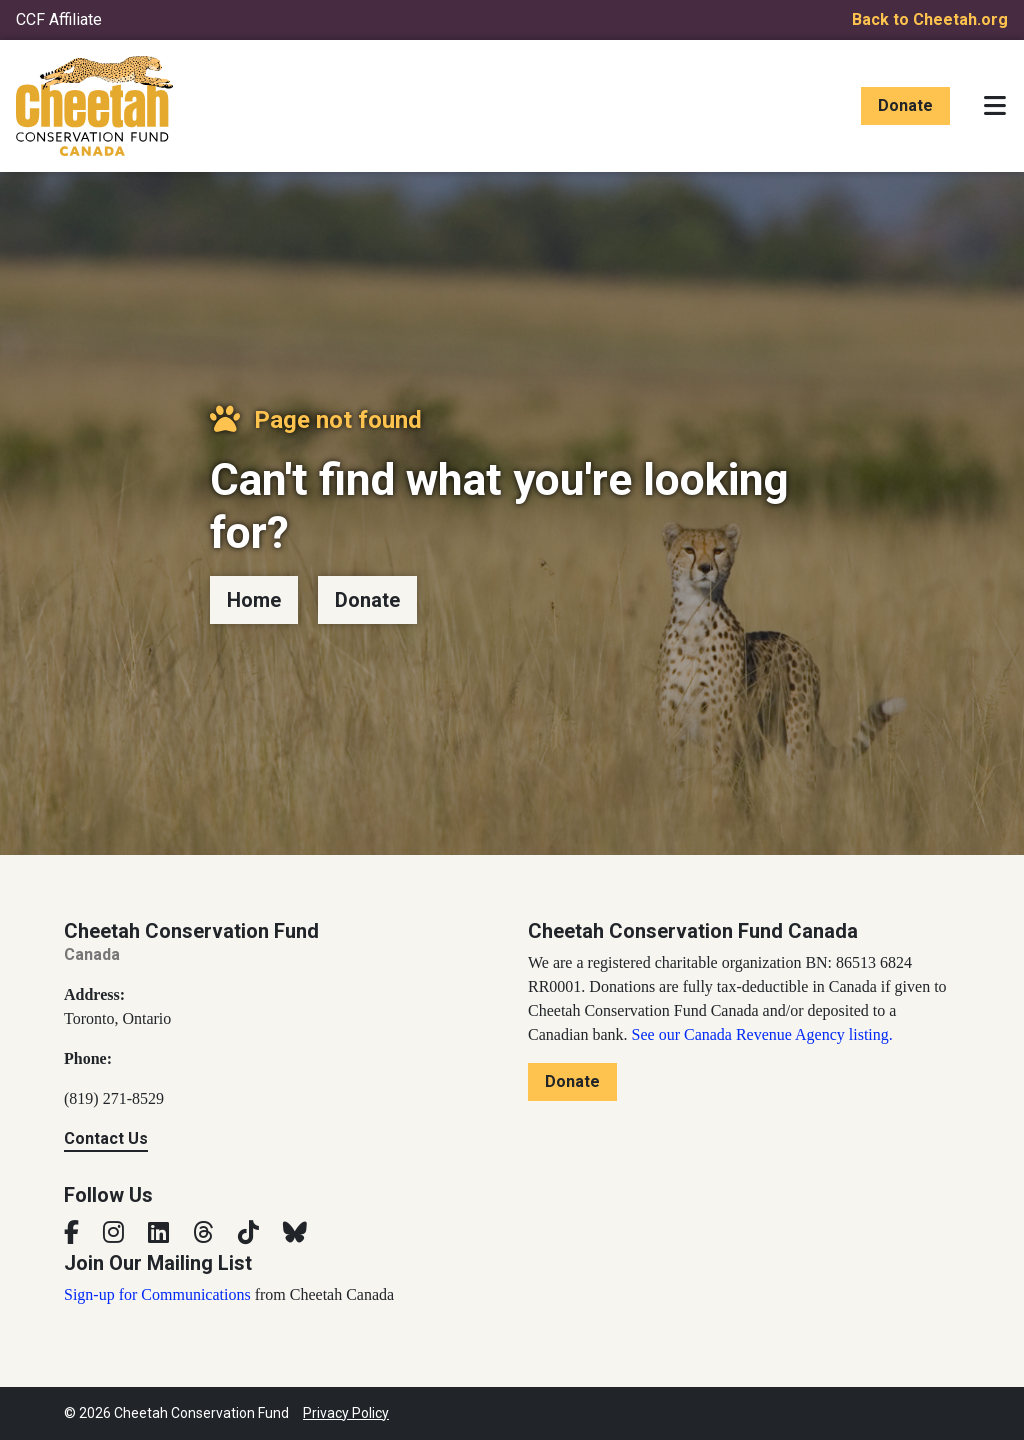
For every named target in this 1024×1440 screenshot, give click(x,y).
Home (254, 600)
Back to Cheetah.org (930, 19)
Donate (905, 105)
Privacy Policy (346, 1413)
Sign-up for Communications (157, 1294)
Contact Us (106, 1138)
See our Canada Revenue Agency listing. (762, 1034)
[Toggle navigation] (995, 106)
